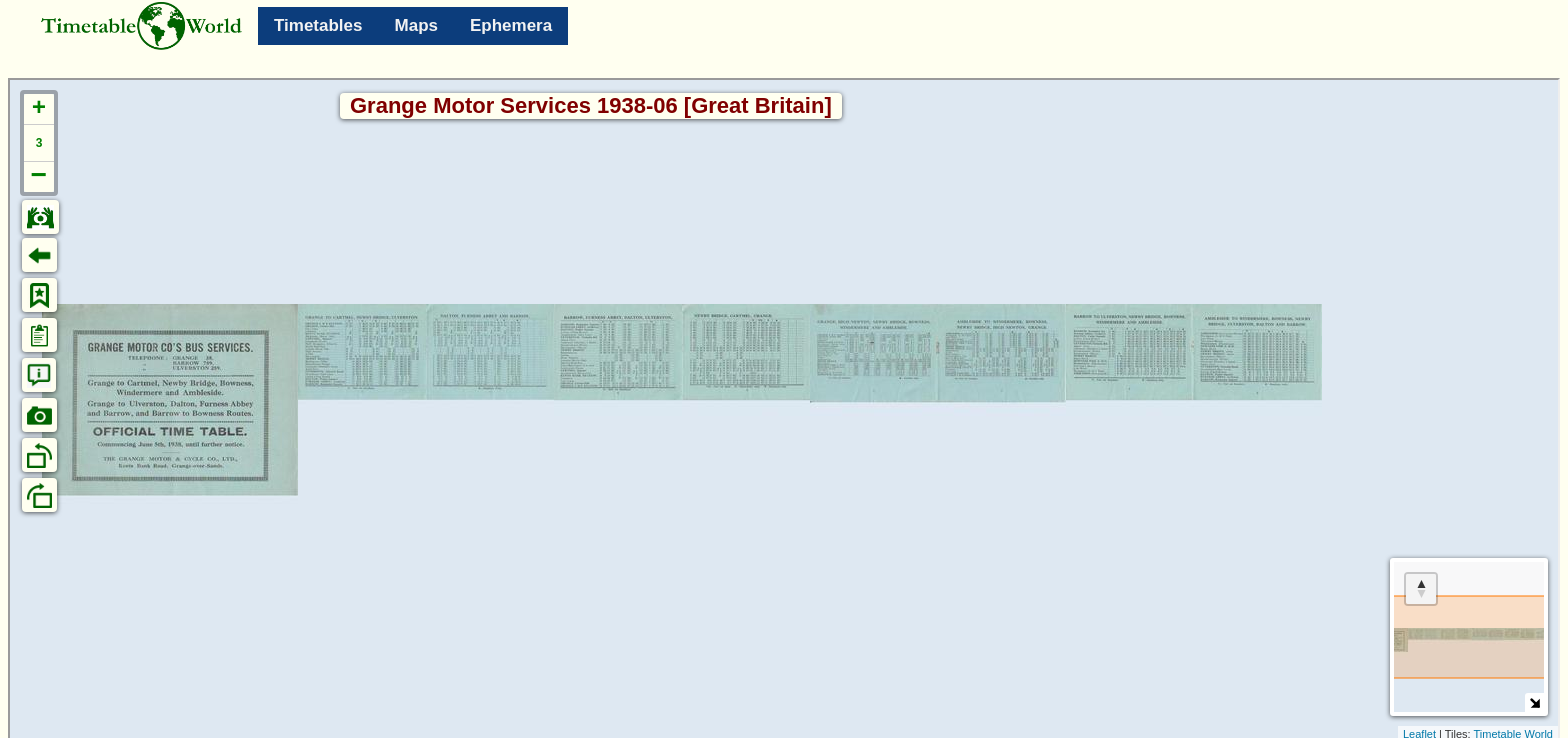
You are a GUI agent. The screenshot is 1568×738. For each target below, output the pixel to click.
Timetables (318, 25)
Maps (416, 25)
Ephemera (511, 25)
